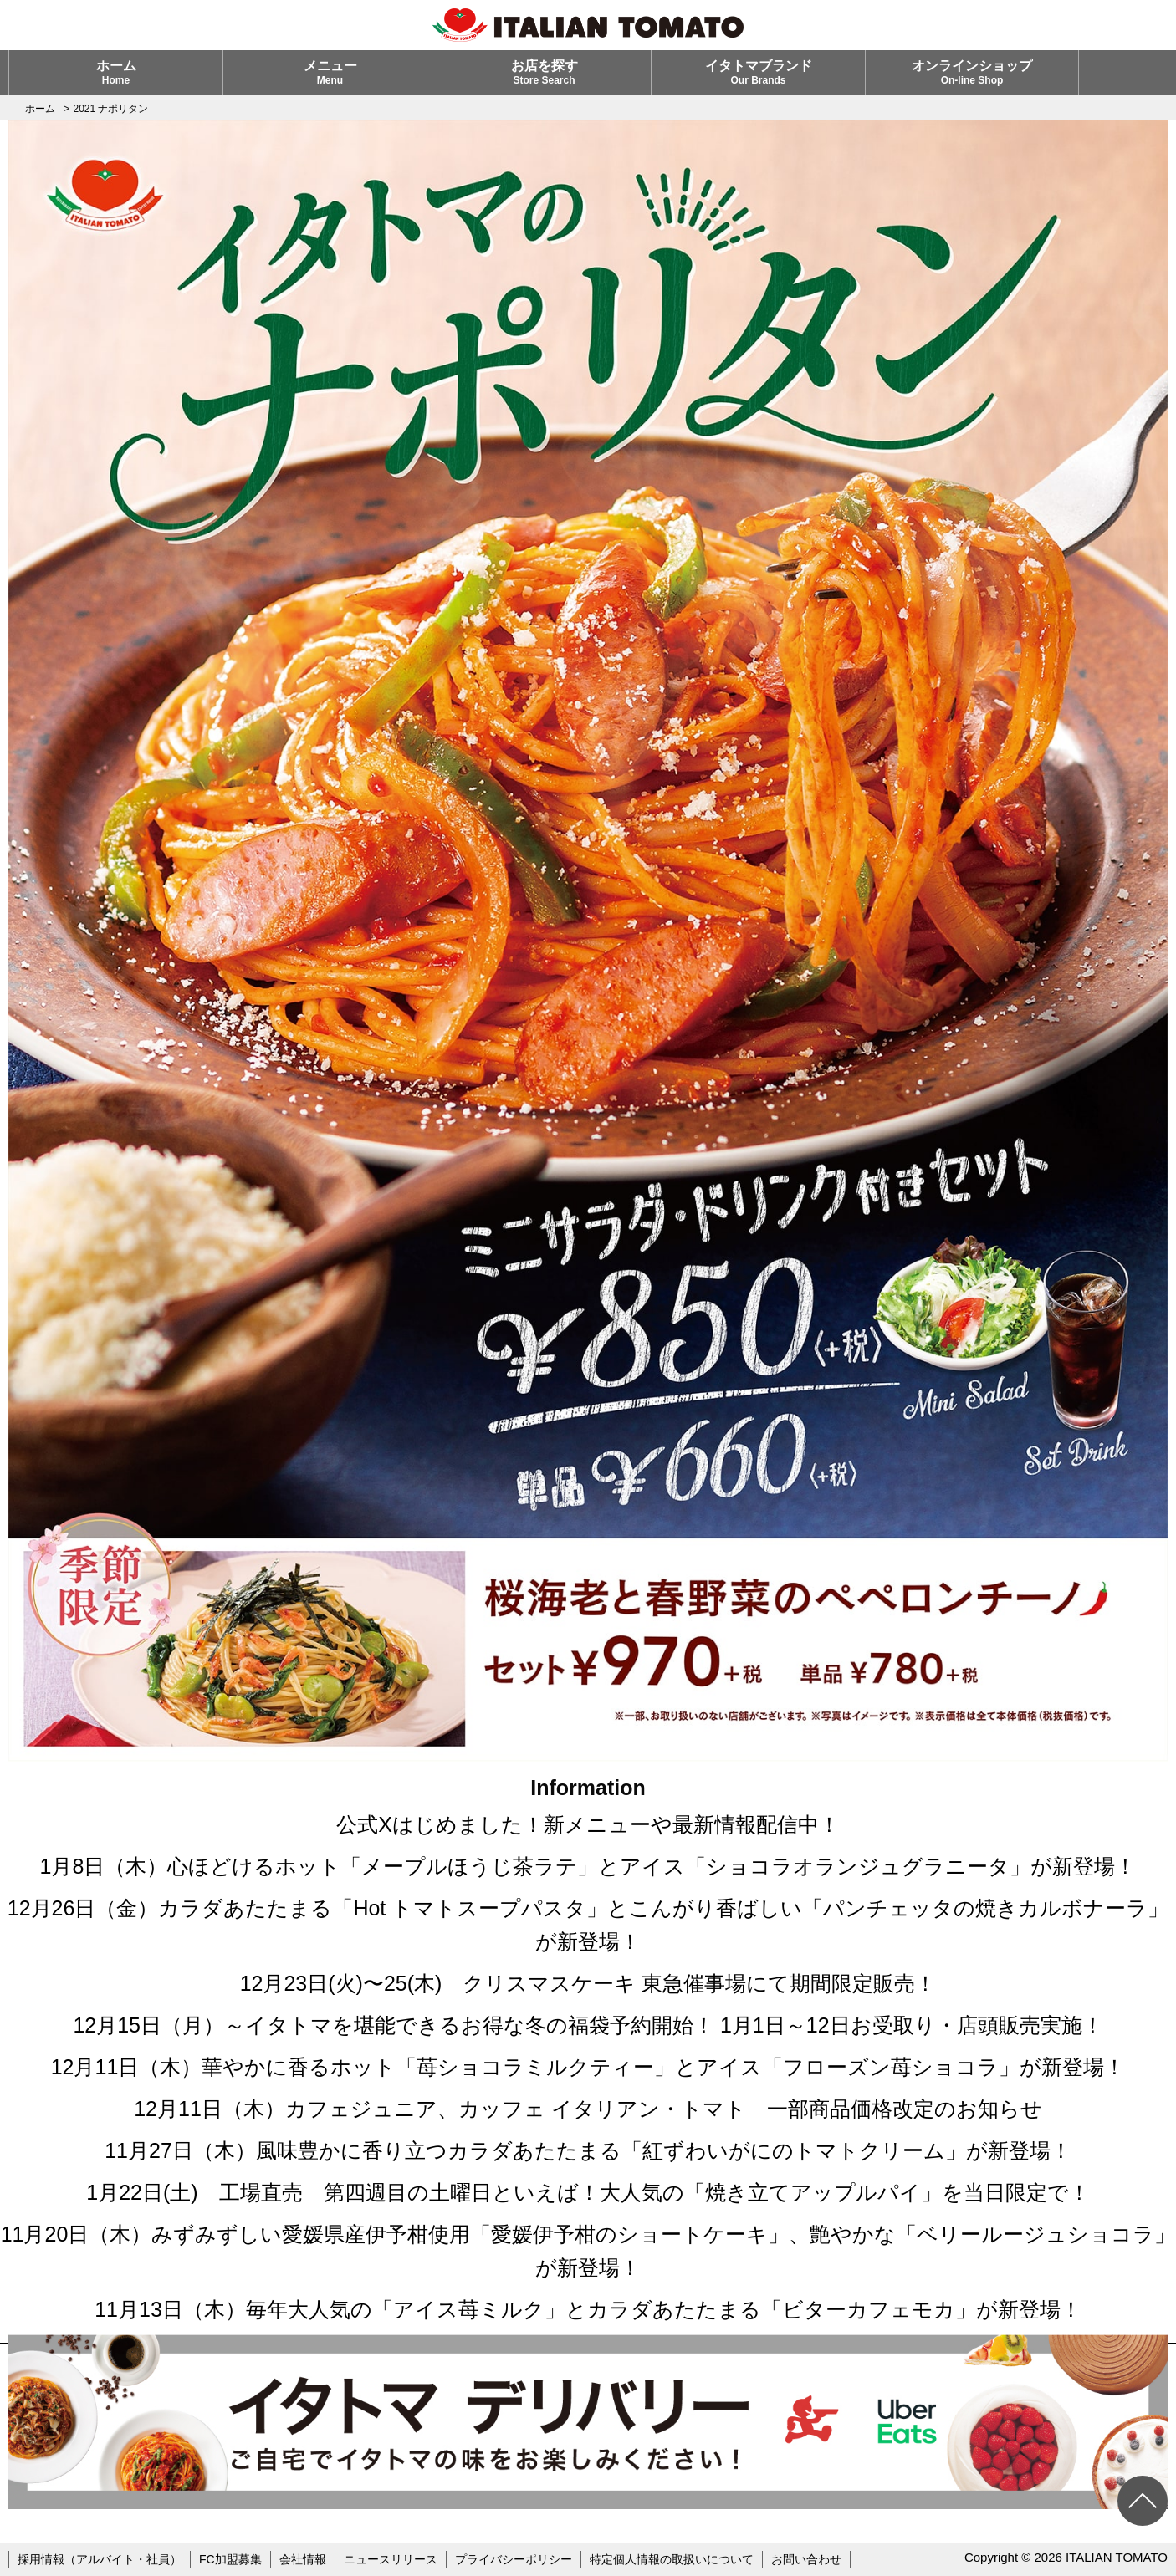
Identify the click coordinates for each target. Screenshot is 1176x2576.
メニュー (330, 72)
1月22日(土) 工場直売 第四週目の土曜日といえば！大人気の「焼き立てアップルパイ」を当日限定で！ (587, 2192)
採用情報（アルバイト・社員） (100, 2559)
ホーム (116, 72)
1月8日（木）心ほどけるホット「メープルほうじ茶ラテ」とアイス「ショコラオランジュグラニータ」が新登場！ (588, 1866)
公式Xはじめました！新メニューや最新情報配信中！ (588, 1824)
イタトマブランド (758, 72)
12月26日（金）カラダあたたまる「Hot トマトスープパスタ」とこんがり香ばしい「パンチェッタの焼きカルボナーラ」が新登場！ (588, 1924)
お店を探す (544, 72)
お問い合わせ (806, 2559)
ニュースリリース (390, 2559)
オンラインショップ (972, 72)
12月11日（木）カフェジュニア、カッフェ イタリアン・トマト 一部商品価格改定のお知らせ (588, 2108)
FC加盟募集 (230, 2559)
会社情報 (302, 2559)
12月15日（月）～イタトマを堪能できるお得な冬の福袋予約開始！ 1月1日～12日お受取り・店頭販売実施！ (587, 2025)
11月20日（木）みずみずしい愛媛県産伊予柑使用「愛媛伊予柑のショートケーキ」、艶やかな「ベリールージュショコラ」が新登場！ (588, 2250)
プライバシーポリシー (513, 2559)
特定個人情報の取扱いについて (672, 2559)
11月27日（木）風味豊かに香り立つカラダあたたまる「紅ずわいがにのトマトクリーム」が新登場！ (588, 2150)
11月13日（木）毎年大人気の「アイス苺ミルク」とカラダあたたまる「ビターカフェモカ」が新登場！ (588, 2309)
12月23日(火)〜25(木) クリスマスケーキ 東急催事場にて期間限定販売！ (588, 1983)
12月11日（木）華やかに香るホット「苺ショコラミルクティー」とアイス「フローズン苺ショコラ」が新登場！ (588, 2067)
